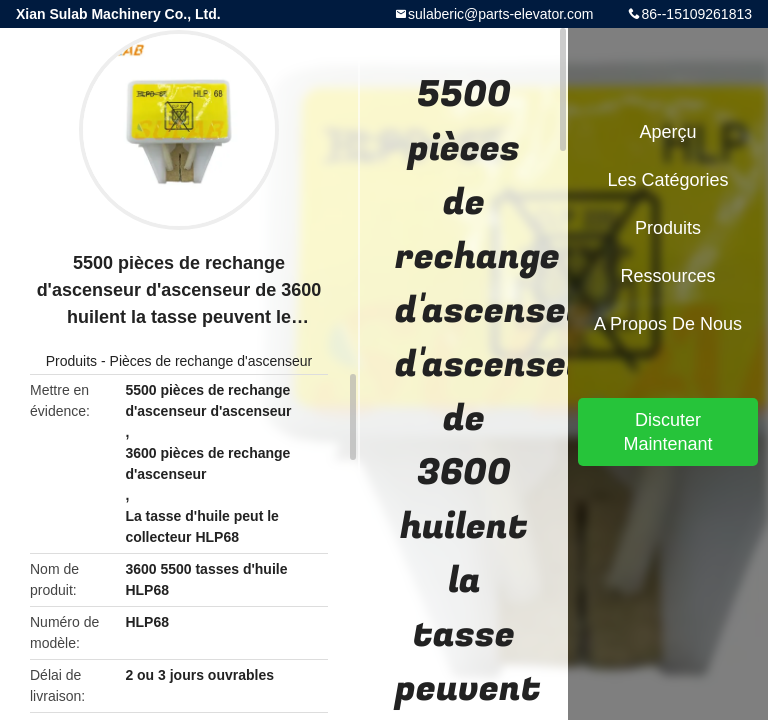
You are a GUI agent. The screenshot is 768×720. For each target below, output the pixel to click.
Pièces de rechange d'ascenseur (211, 361)
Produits (71, 361)
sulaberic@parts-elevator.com (500, 14)
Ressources (667, 276)
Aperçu (667, 132)
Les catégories (667, 180)
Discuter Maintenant (667, 432)
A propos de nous (668, 324)
